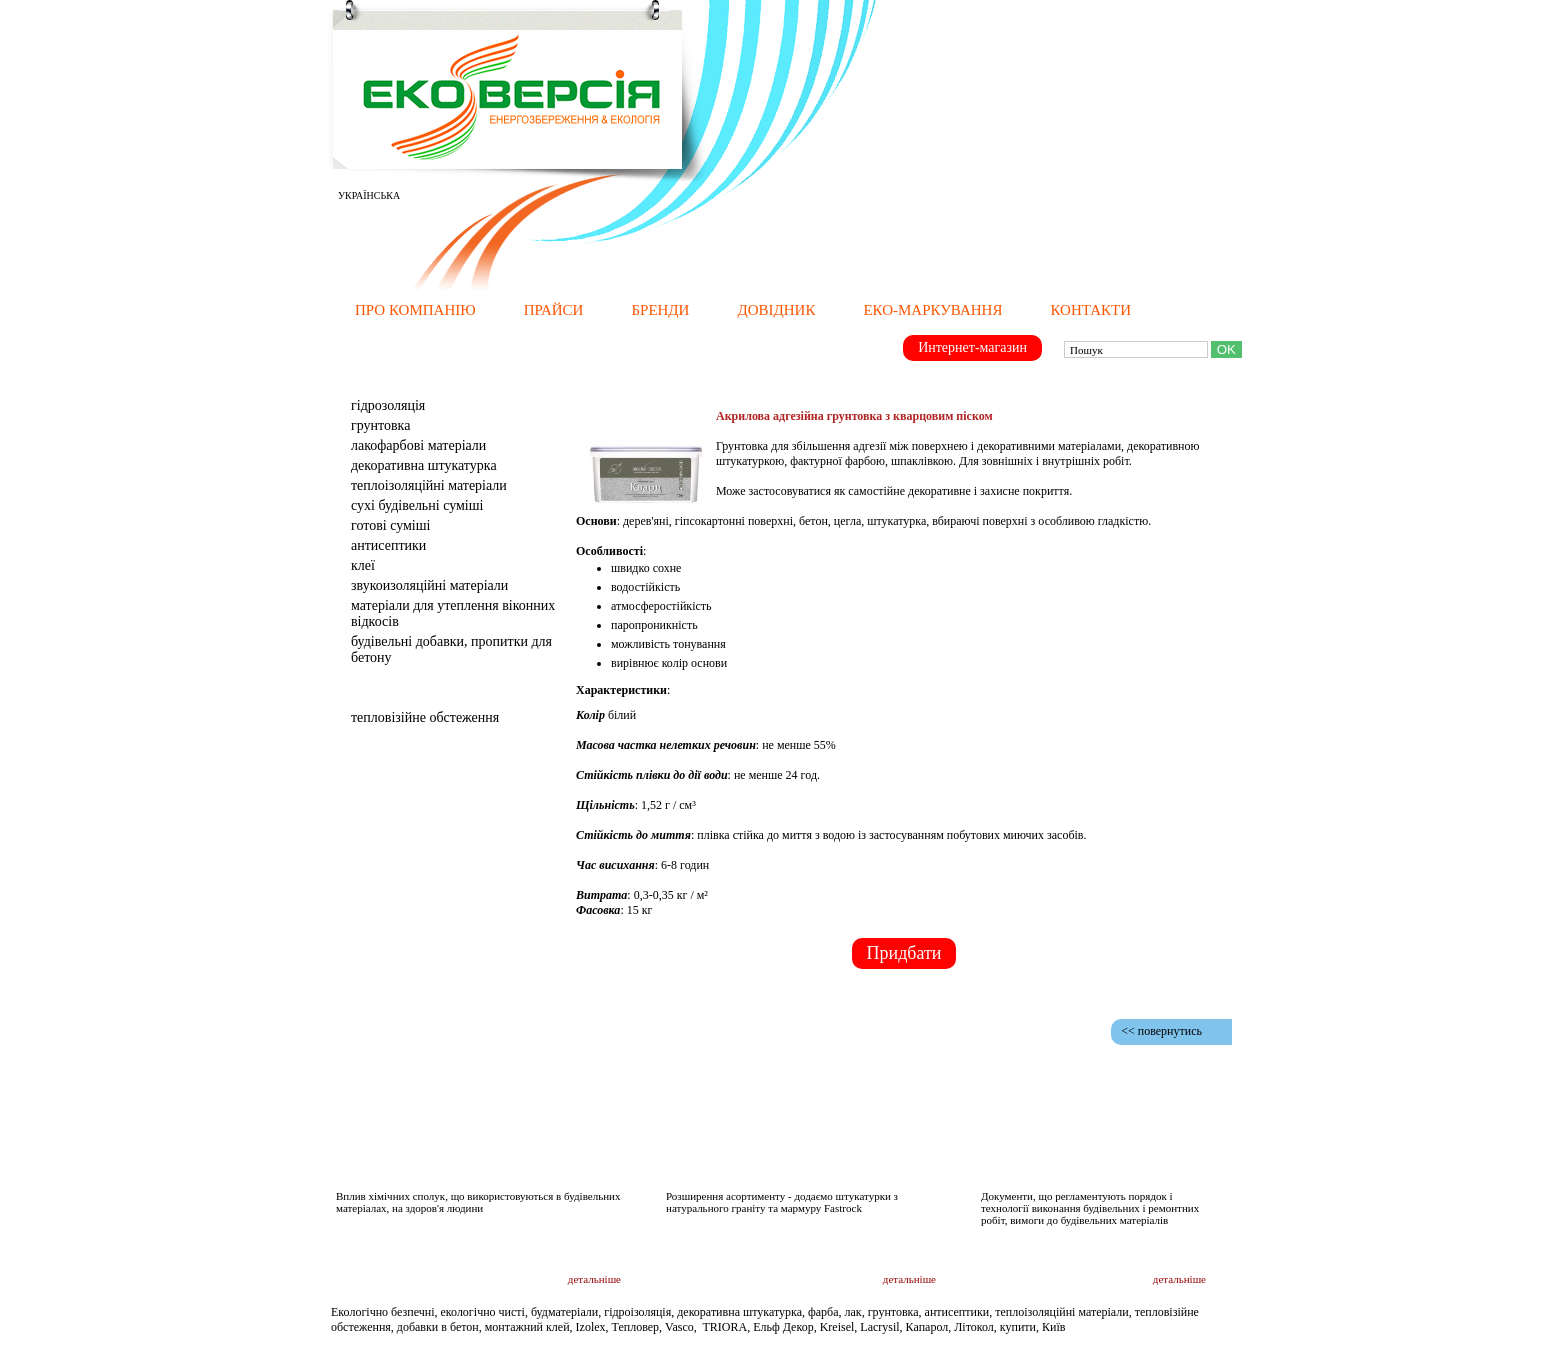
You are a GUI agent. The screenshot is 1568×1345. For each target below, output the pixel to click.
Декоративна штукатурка (424, 465)
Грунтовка (380, 425)
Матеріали (386, 380)
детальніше (594, 1279)
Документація (1105, 1157)
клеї (363, 565)
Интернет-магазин (972, 347)
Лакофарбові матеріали (418, 445)
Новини (902, 1157)
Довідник (776, 310)
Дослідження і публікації (518, 1157)
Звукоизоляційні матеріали (429, 585)
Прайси (554, 310)
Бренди (660, 310)
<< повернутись (1161, 1031)
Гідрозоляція (388, 405)
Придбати (904, 953)
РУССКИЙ (444, 195)
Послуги (378, 692)
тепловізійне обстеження (425, 717)
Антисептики (388, 545)
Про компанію (415, 310)
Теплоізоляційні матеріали (429, 485)
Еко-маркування (932, 310)
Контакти (1090, 310)
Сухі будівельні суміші (417, 505)
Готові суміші (390, 525)
